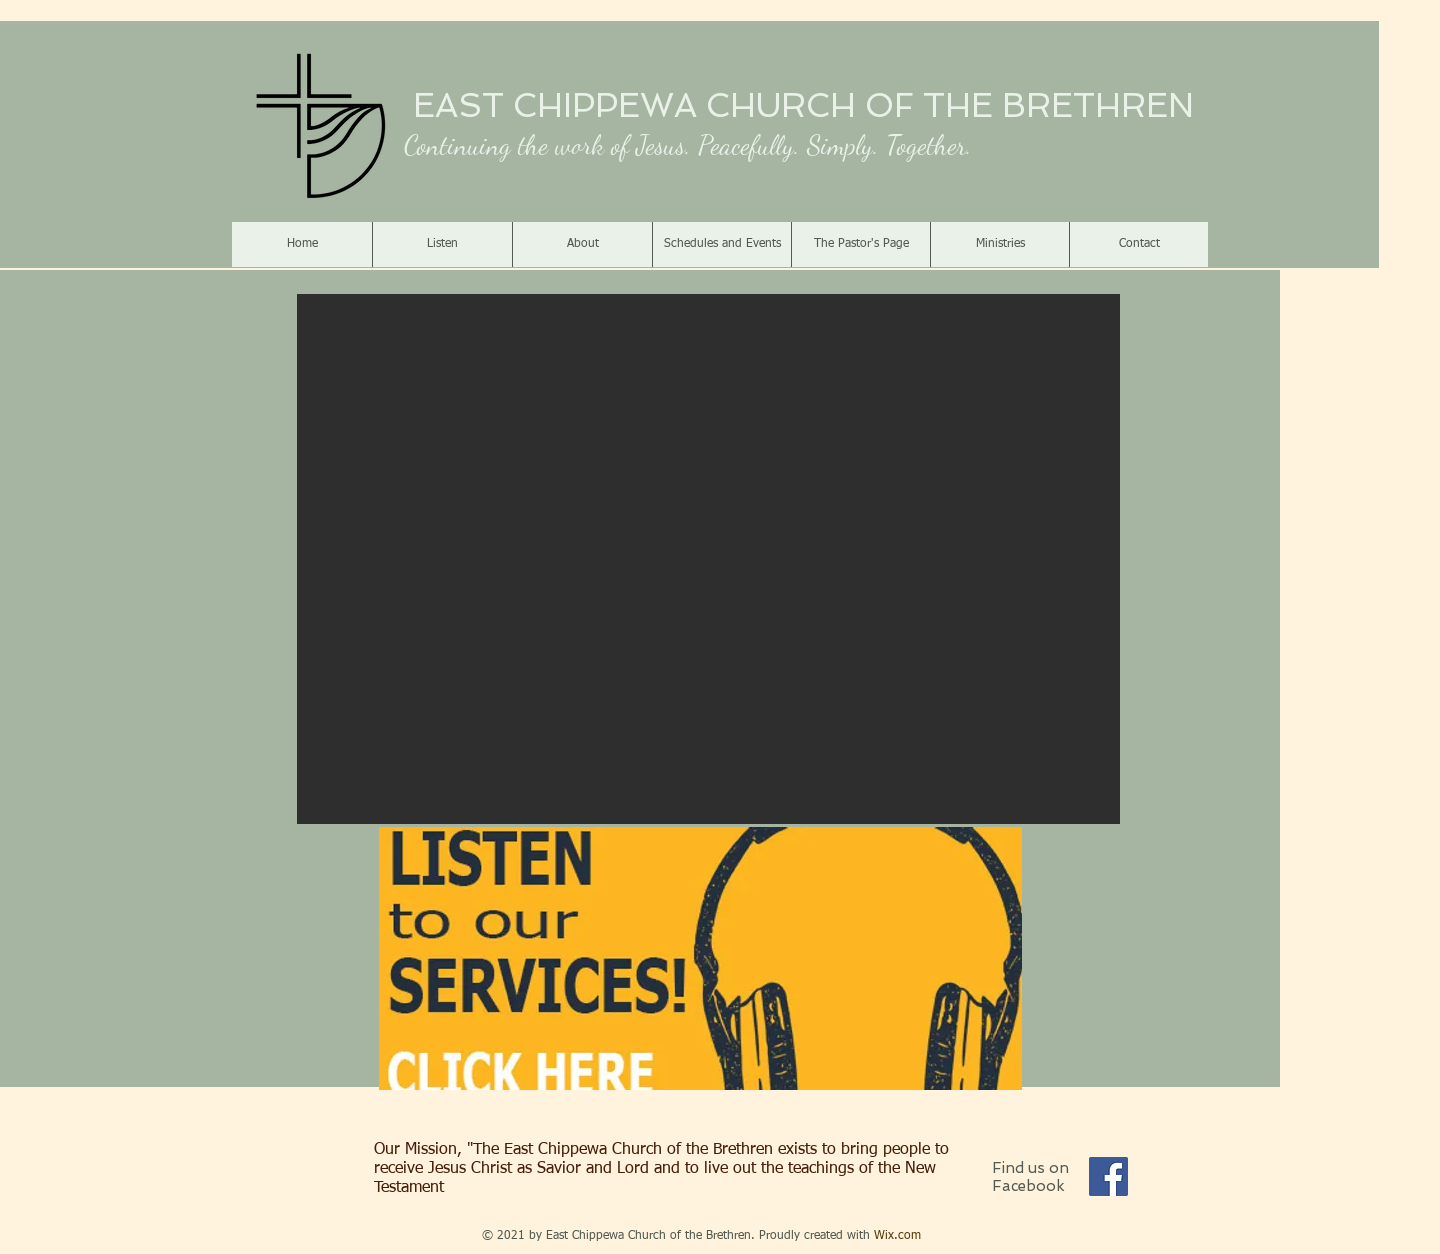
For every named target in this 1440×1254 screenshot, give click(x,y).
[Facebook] (1108, 1176)
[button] (708, 559)
